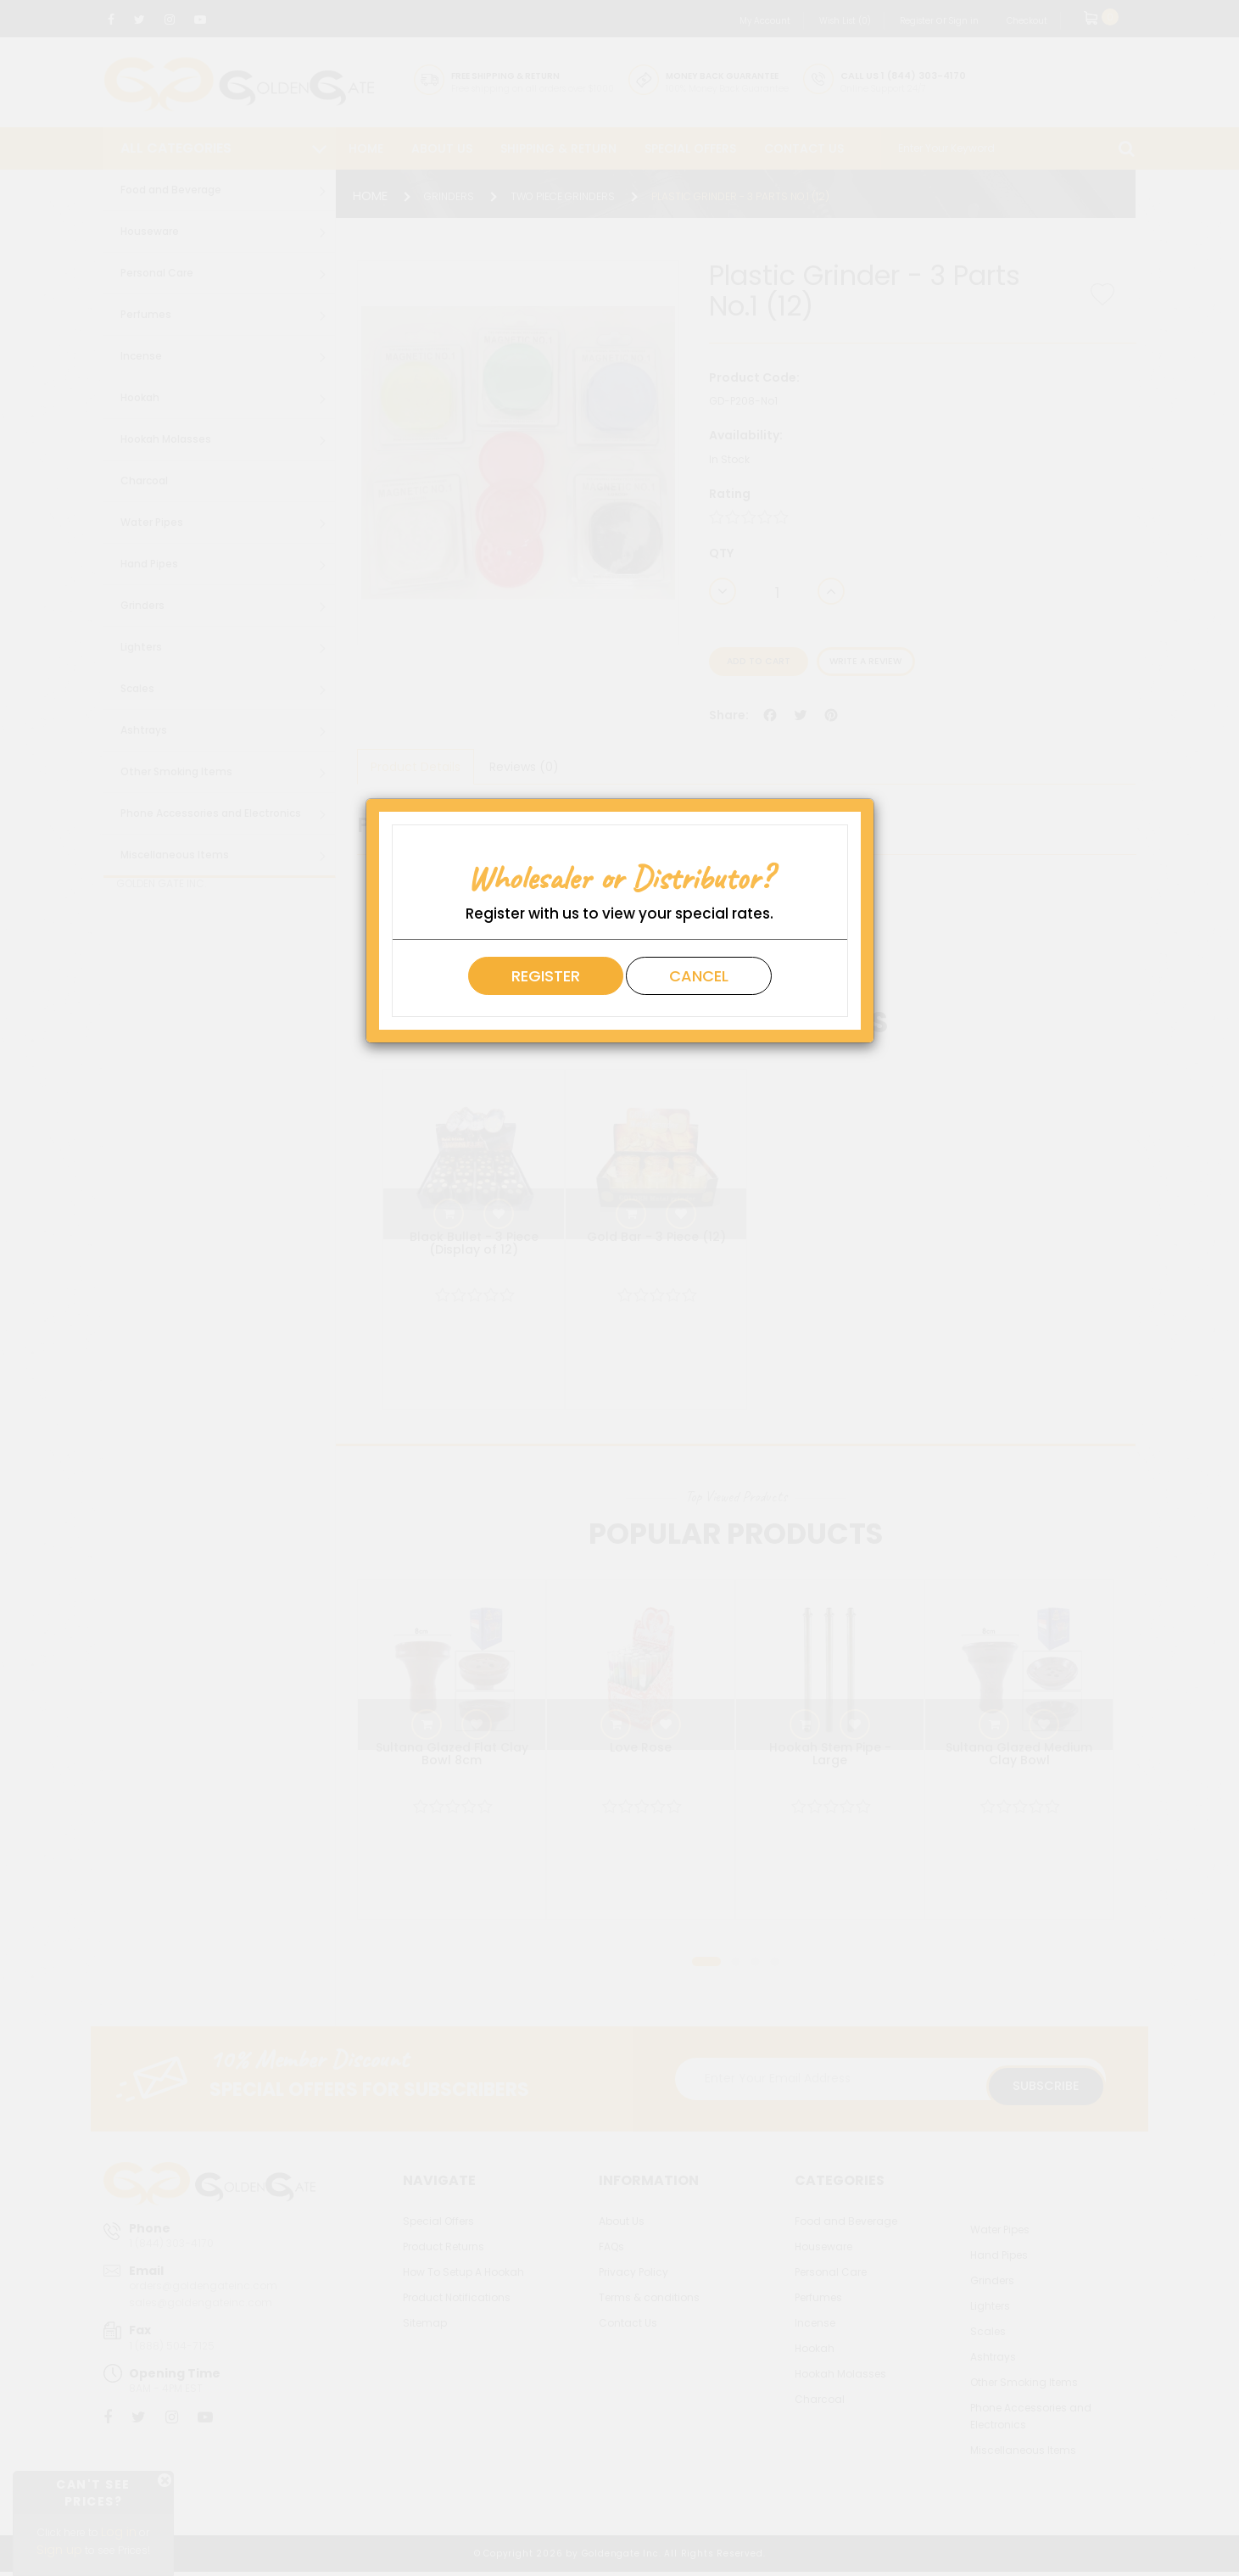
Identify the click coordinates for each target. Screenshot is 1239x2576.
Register (545, 975)
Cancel (698, 975)
